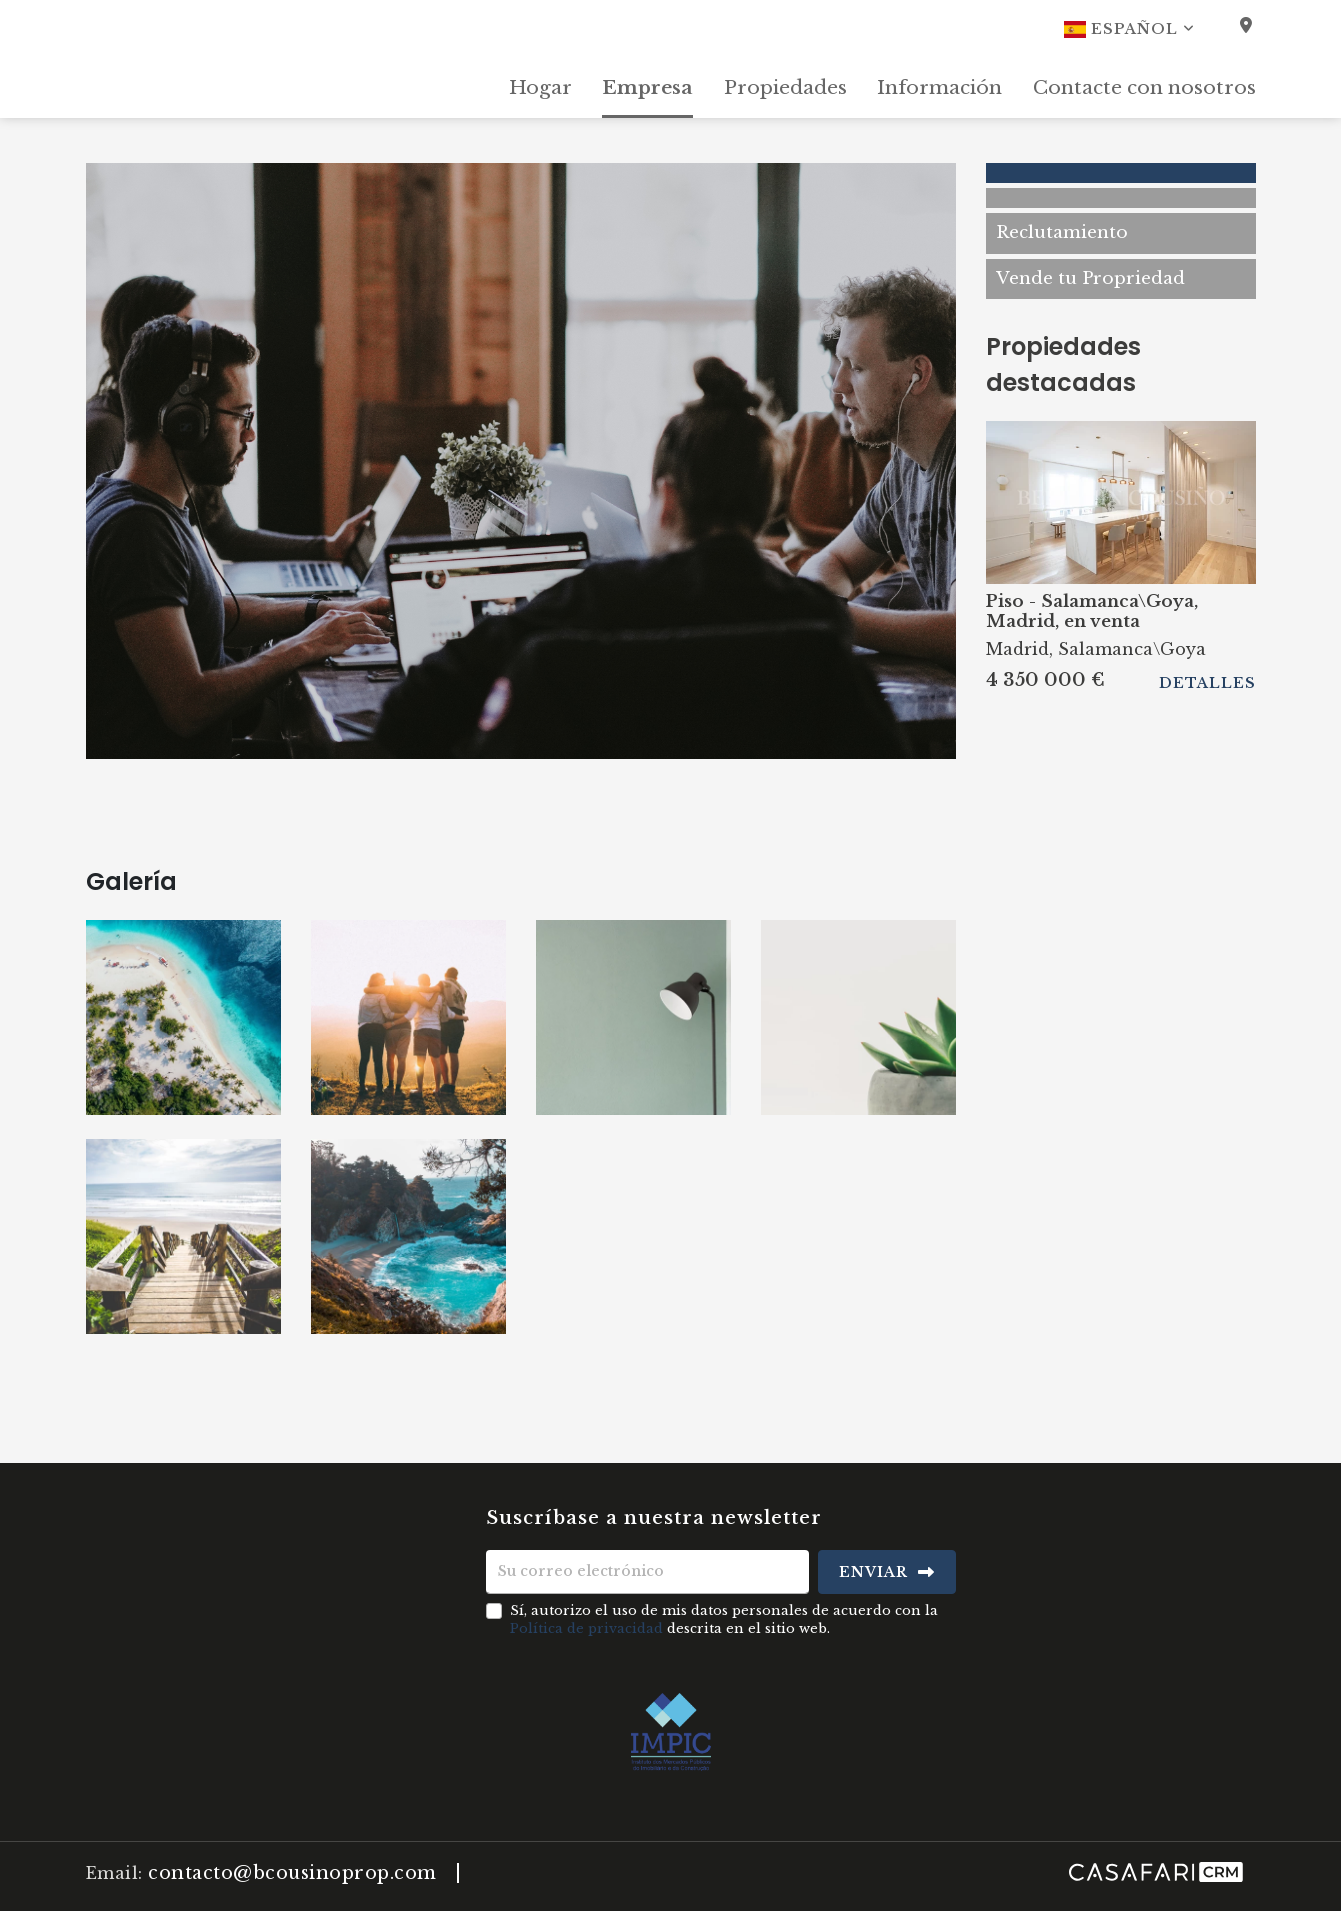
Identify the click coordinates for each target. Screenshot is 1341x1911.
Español (1129, 29)
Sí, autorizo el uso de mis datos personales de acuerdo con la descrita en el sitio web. (724, 1619)
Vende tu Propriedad (1090, 278)
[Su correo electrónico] (647, 1572)
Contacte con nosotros (1144, 88)
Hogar (540, 88)
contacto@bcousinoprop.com (292, 1873)
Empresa (647, 88)
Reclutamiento (1062, 232)
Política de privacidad (586, 1628)
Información (939, 88)
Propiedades (785, 88)
